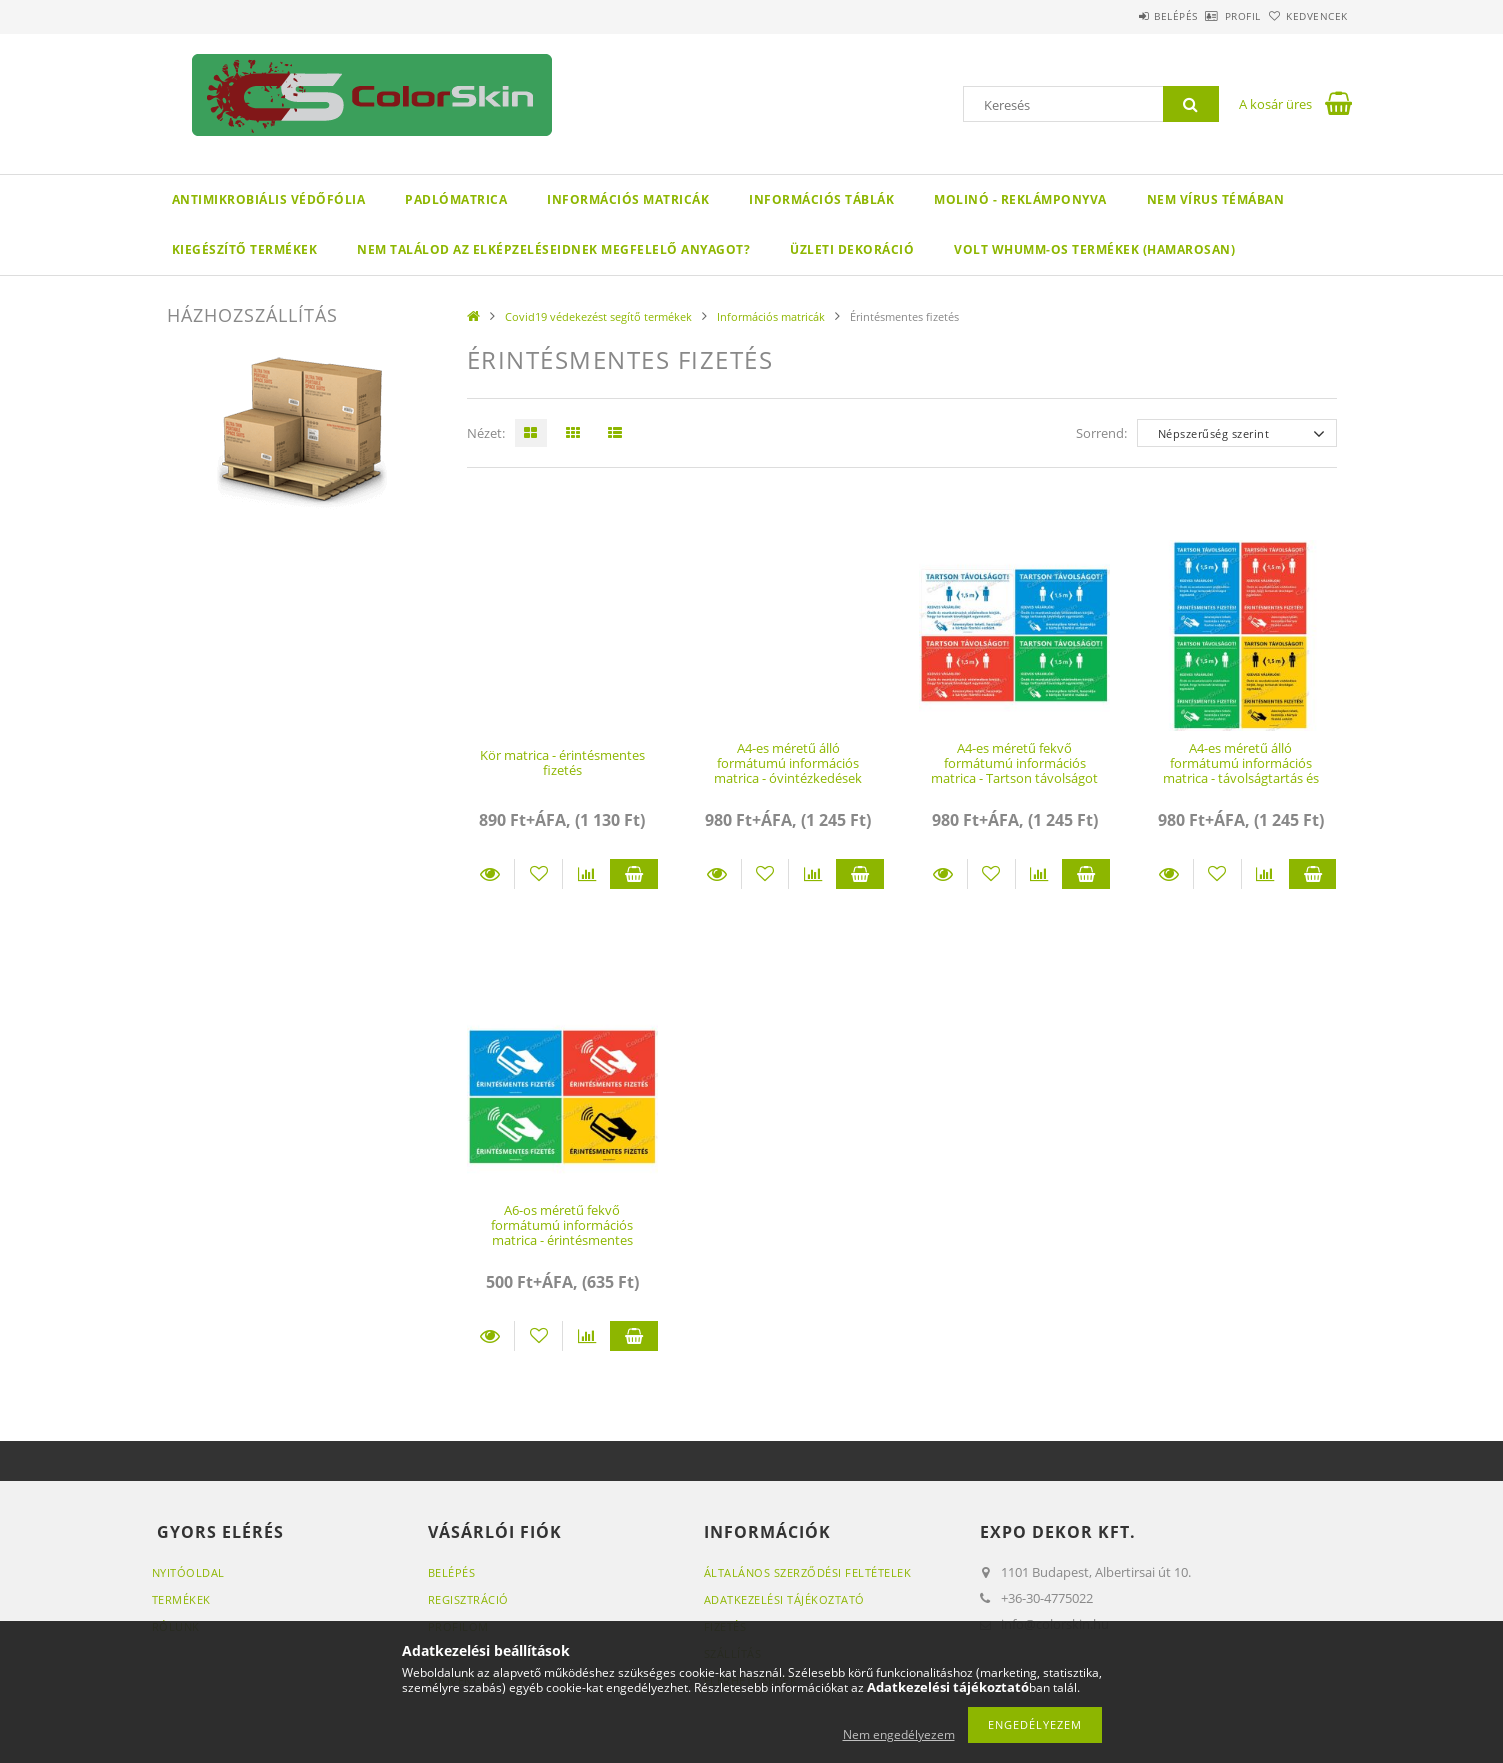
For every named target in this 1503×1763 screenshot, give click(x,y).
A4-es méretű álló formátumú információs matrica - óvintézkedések (788, 763)
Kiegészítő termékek (245, 249)
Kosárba (634, 874)
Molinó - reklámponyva (1020, 199)
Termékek (181, 1599)
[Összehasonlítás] (586, 874)
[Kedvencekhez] (538, 874)
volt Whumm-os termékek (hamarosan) (1094, 249)
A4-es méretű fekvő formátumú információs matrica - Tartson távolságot (1014, 763)
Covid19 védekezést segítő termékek (598, 316)
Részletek (491, 874)
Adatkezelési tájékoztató (784, 1599)
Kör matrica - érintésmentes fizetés (562, 762)
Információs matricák (628, 199)
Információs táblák (821, 199)
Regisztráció (468, 1599)
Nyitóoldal (188, 1572)
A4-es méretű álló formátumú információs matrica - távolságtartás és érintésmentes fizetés (1241, 771)
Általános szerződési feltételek (808, 1572)
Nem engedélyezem (899, 1734)
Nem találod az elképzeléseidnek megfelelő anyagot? (553, 249)
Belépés (1121, 16)
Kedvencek (1306, 16)
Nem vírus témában (1216, 199)
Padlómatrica (456, 199)
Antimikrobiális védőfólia (269, 199)
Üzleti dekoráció (852, 249)
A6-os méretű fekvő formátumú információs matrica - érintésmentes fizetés (562, 1233)
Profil (1210, 16)
